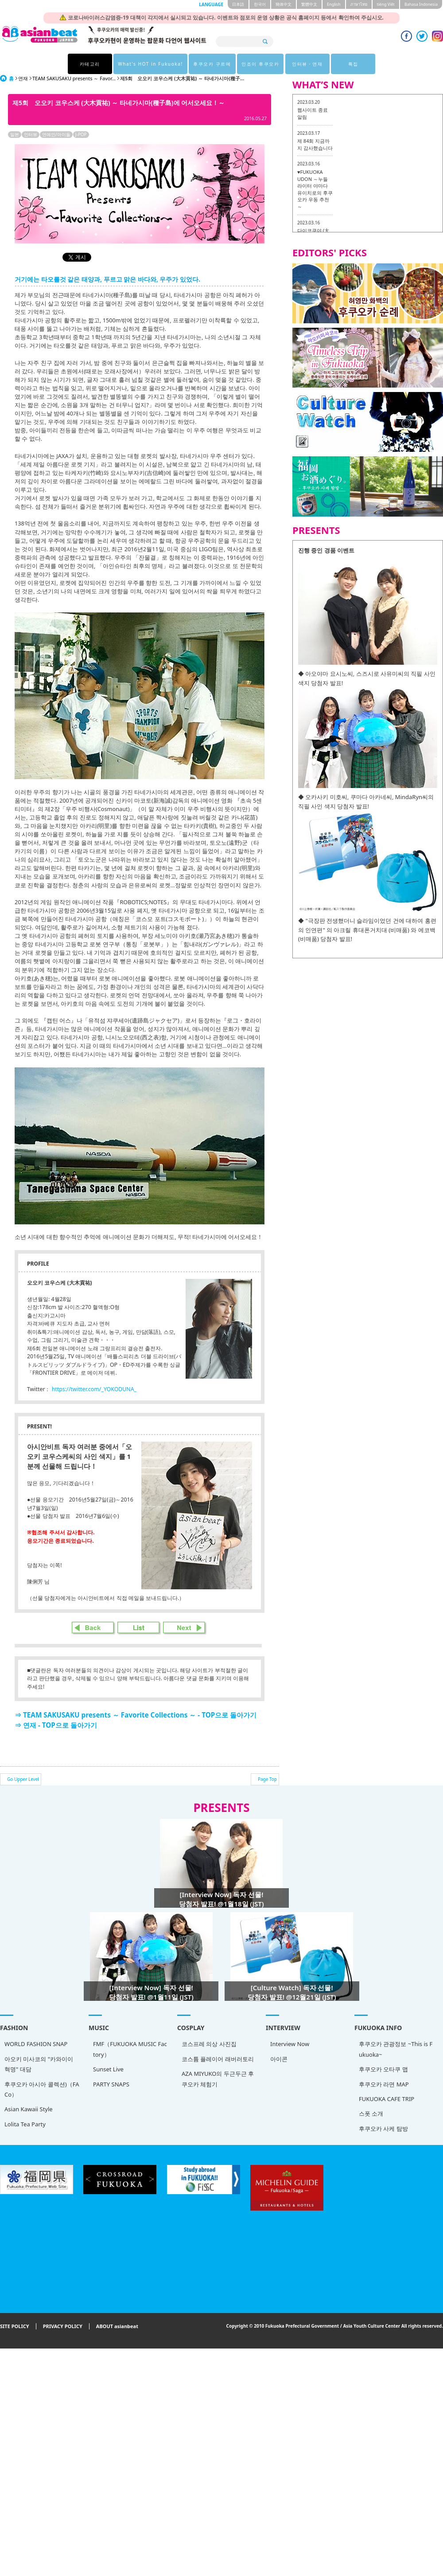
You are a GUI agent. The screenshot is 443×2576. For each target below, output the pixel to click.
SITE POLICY (14, 2326)
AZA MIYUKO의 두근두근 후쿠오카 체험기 (175, 2083)
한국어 (260, 4)
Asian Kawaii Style (28, 2109)
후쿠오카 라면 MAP (298, 2093)
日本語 (238, 4)
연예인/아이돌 (56, 134)
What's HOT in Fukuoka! (150, 64)
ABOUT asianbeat (117, 2326)
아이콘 (214, 2065)
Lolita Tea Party (25, 2124)
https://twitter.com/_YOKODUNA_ (94, 1389)
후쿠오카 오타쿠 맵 (297, 2078)
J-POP (81, 134)
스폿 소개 (285, 2122)
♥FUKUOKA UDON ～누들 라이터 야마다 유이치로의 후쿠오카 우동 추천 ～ (315, 189)
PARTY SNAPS (90, 2086)
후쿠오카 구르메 (212, 64)
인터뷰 (30, 134)
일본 (14, 134)
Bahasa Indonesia (421, 4)
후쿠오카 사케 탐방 (297, 2137)
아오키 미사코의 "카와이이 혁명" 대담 (38, 2064)
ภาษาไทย (358, 4)
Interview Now (225, 2051)
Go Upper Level (23, 1779)
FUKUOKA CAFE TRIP (300, 2107)
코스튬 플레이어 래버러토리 (175, 2063)
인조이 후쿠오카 (260, 64)
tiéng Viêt (386, 4)
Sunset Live (87, 2071)
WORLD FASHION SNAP (35, 2044)
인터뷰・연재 (307, 64)
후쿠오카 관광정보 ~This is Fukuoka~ (309, 2058)
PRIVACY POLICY (62, 2326)
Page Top (267, 1779)
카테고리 (90, 64)
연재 (23, 78)
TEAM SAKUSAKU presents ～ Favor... (74, 78)
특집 (353, 64)
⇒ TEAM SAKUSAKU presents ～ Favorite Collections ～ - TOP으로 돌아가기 (135, 1714)
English (334, 4)
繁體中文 (309, 4)
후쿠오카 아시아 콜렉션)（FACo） (41, 2089)
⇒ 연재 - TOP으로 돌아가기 (56, 1725)
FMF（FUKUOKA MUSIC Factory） (109, 2051)
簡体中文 (283, 4)
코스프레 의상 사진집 (166, 2048)
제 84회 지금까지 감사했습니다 (315, 144)
